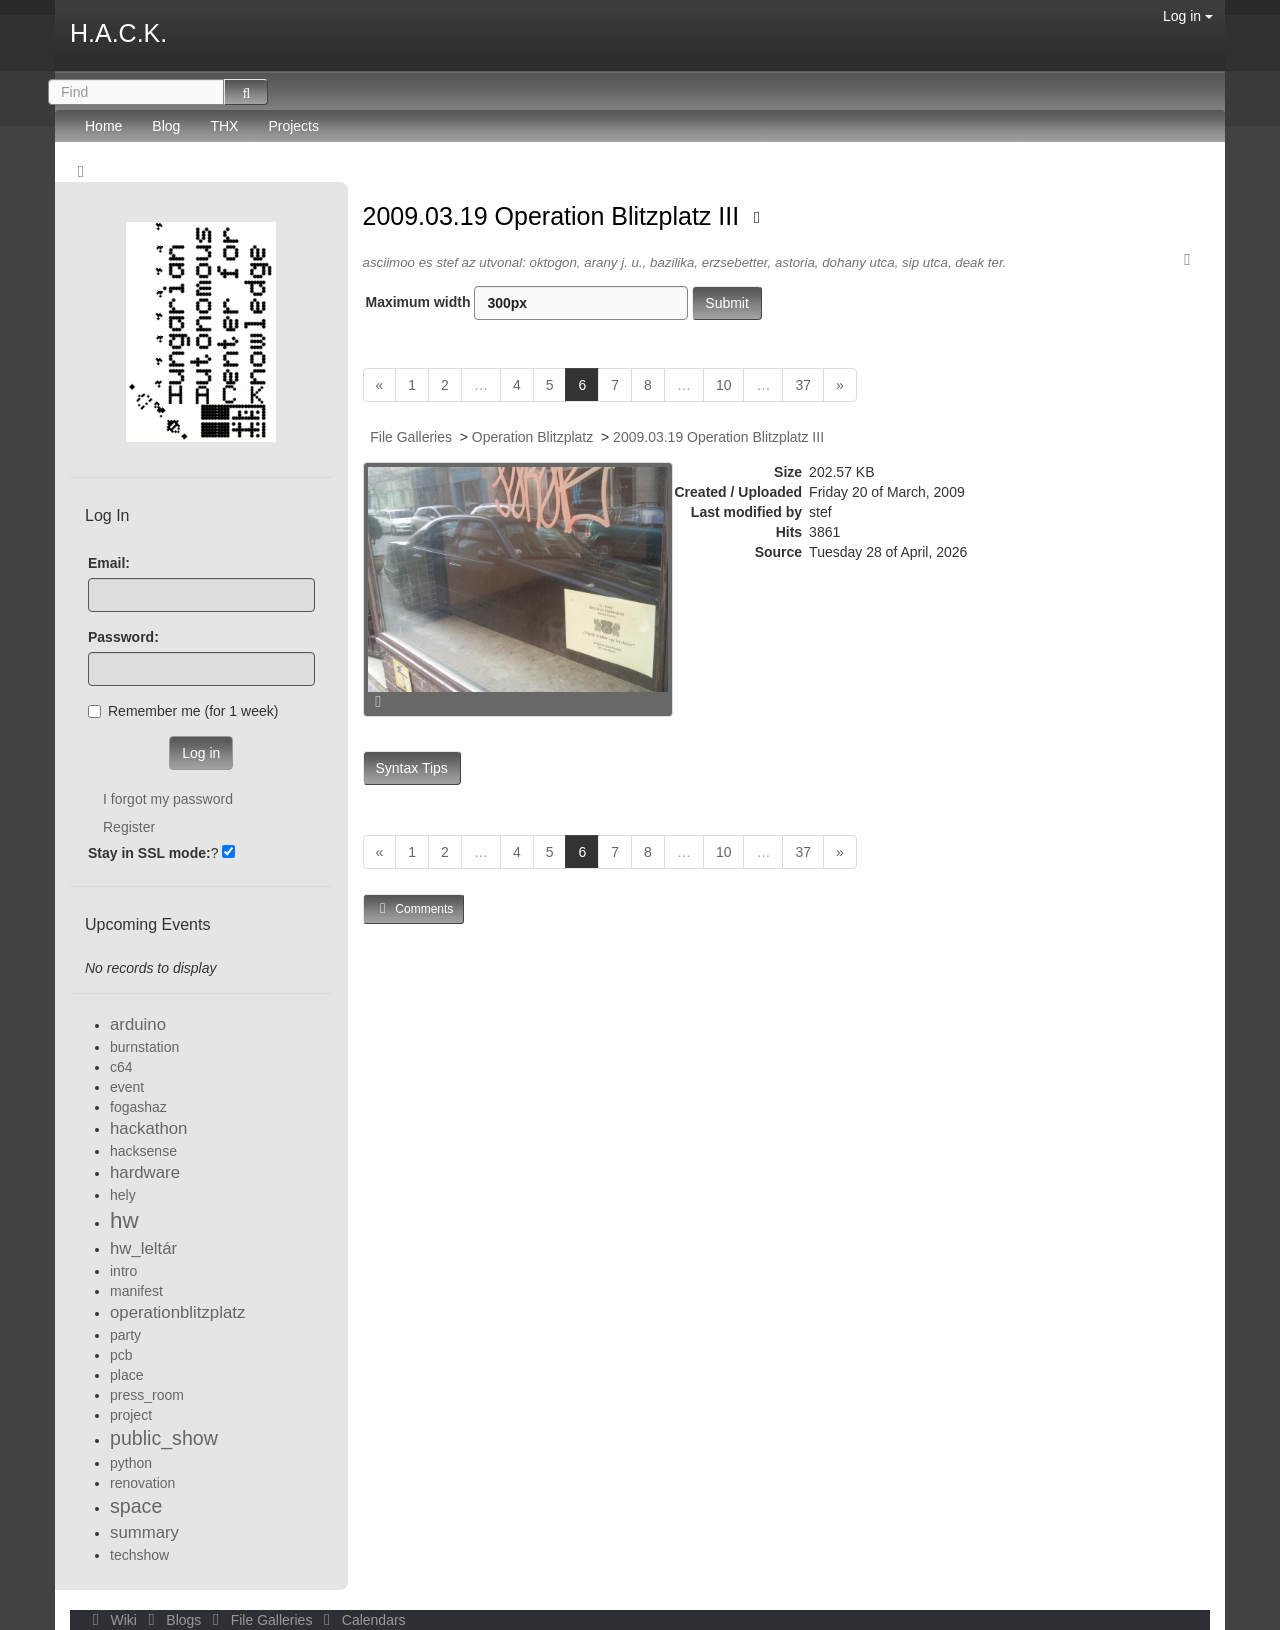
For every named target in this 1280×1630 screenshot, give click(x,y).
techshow (139, 1555)
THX (224, 126)
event (127, 1087)
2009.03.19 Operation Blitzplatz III (555, 216)
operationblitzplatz (177, 1312)
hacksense (143, 1151)
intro (123, 1271)
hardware (145, 1172)
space (136, 1506)
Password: (123, 637)
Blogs (173, 1620)
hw (124, 1220)
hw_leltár (143, 1248)
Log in (1188, 16)
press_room (147, 1395)
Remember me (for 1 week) (183, 711)
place (126, 1375)
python (131, 1463)
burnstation (144, 1047)
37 (803, 385)
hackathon (148, 1128)
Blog (166, 126)
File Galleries (411, 437)
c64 (121, 1067)
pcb (121, 1355)
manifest (136, 1291)
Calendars (360, 1620)
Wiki (113, 1620)
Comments (414, 908)
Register (129, 827)
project (131, 1415)
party (125, 1335)
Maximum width (527, 303)
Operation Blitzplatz (532, 437)
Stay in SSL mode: (149, 853)
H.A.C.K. (118, 33)
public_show (164, 1438)
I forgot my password (168, 799)
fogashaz (138, 1107)
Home (103, 126)
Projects (293, 126)
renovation (142, 1483)
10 (724, 385)
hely (123, 1195)
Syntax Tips (412, 768)
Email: (109, 563)
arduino (138, 1024)
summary (144, 1532)
